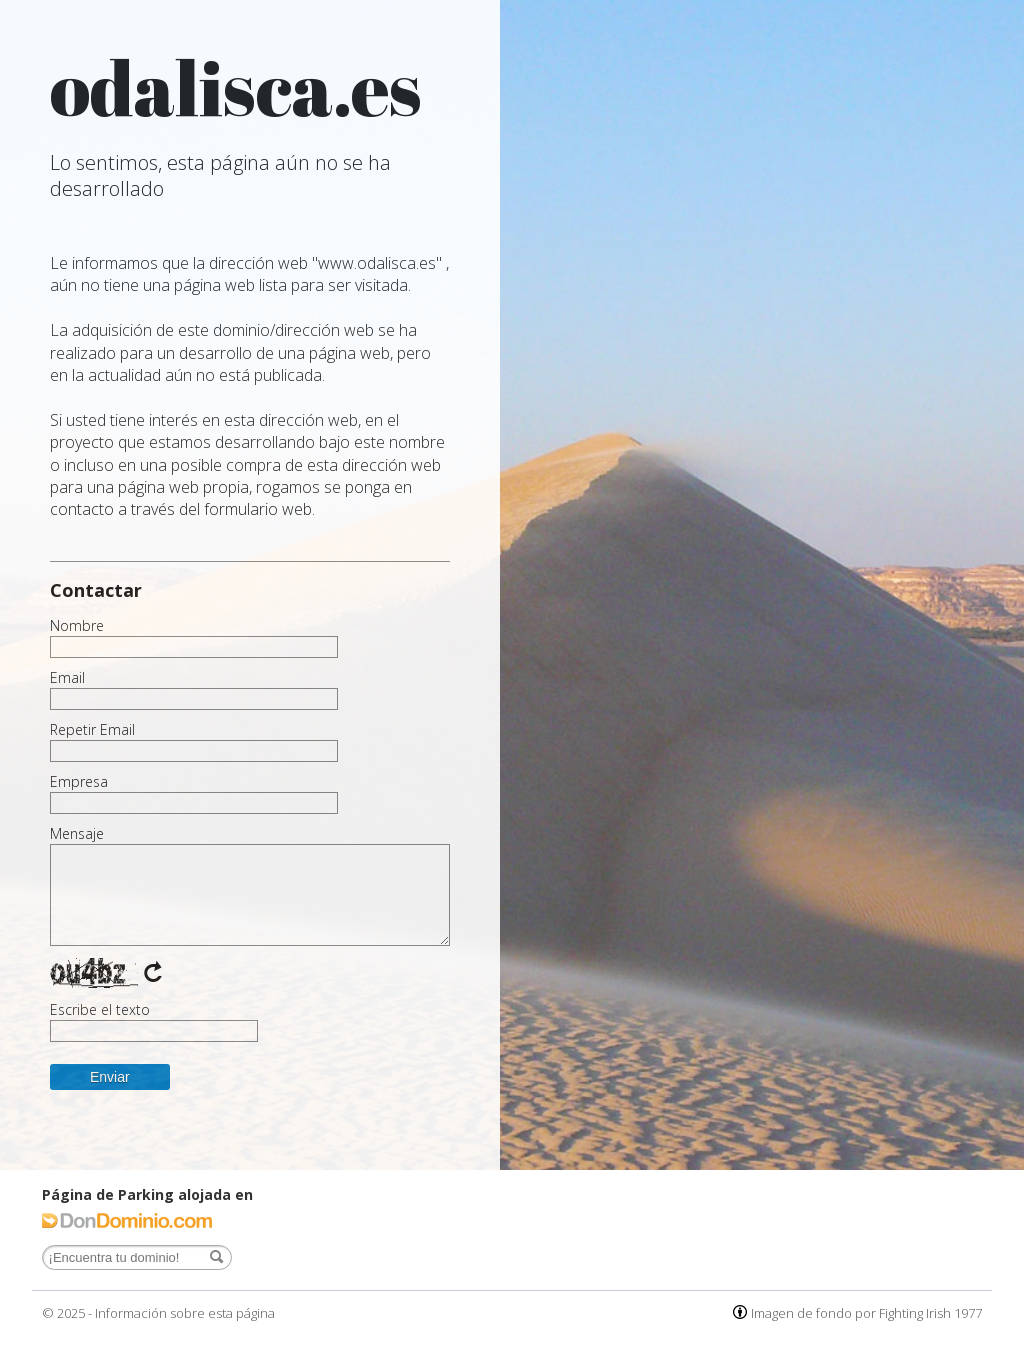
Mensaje (77, 834)
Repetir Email (92, 730)
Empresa (79, 782)
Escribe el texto (100, 1010)
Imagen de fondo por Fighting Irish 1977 (866, 1313)
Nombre (77, 626)
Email (67, 678)
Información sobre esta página (185, 1313)
